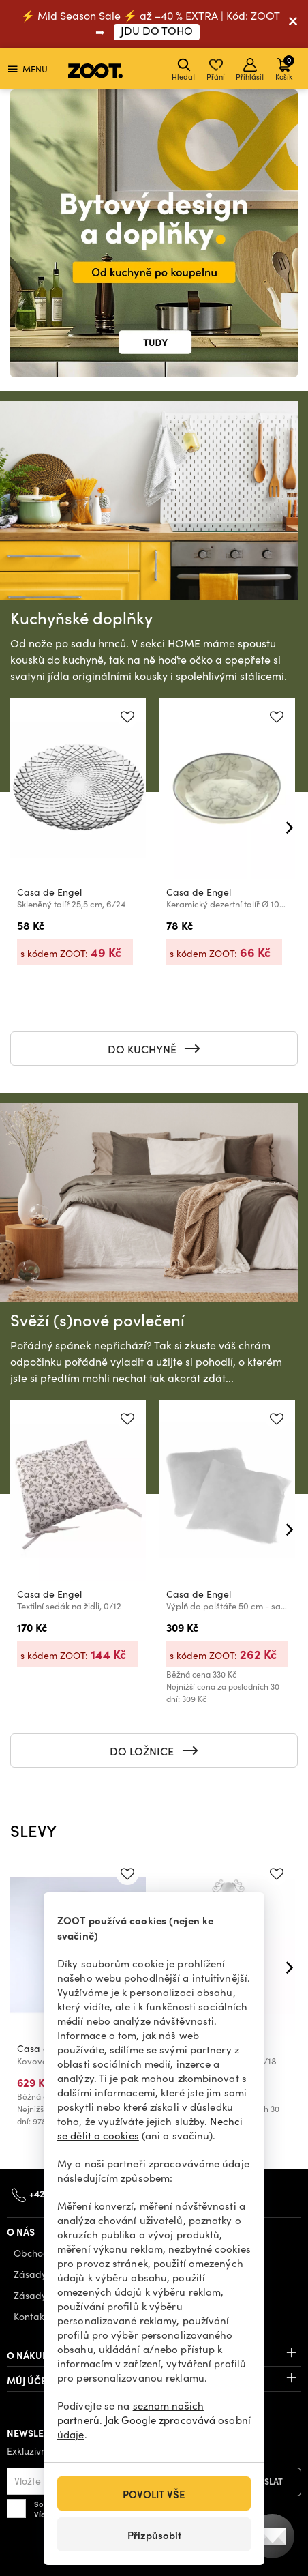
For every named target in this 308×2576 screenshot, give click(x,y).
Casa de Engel (49, 891)
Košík (284, 68)
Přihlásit (250, 70)
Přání (215, 70)
